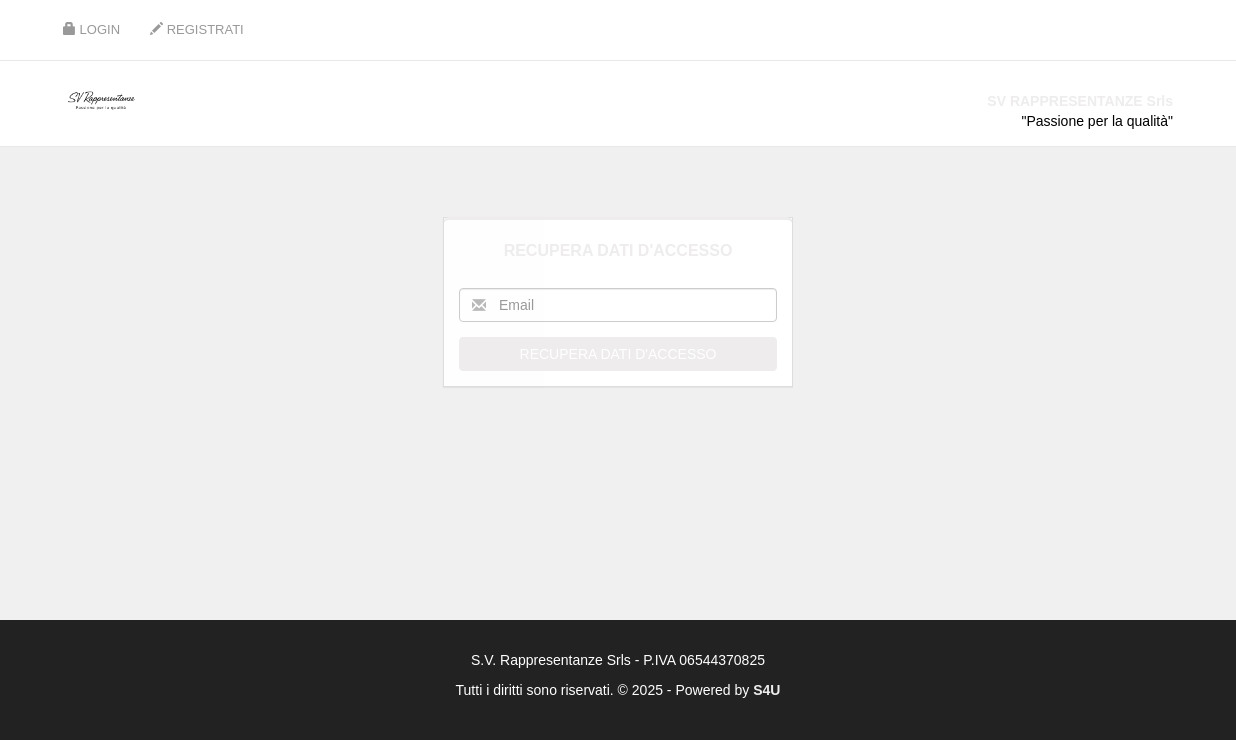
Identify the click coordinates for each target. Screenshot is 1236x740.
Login (91, 29)
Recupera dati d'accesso (618, 354)
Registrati (197, 29)
